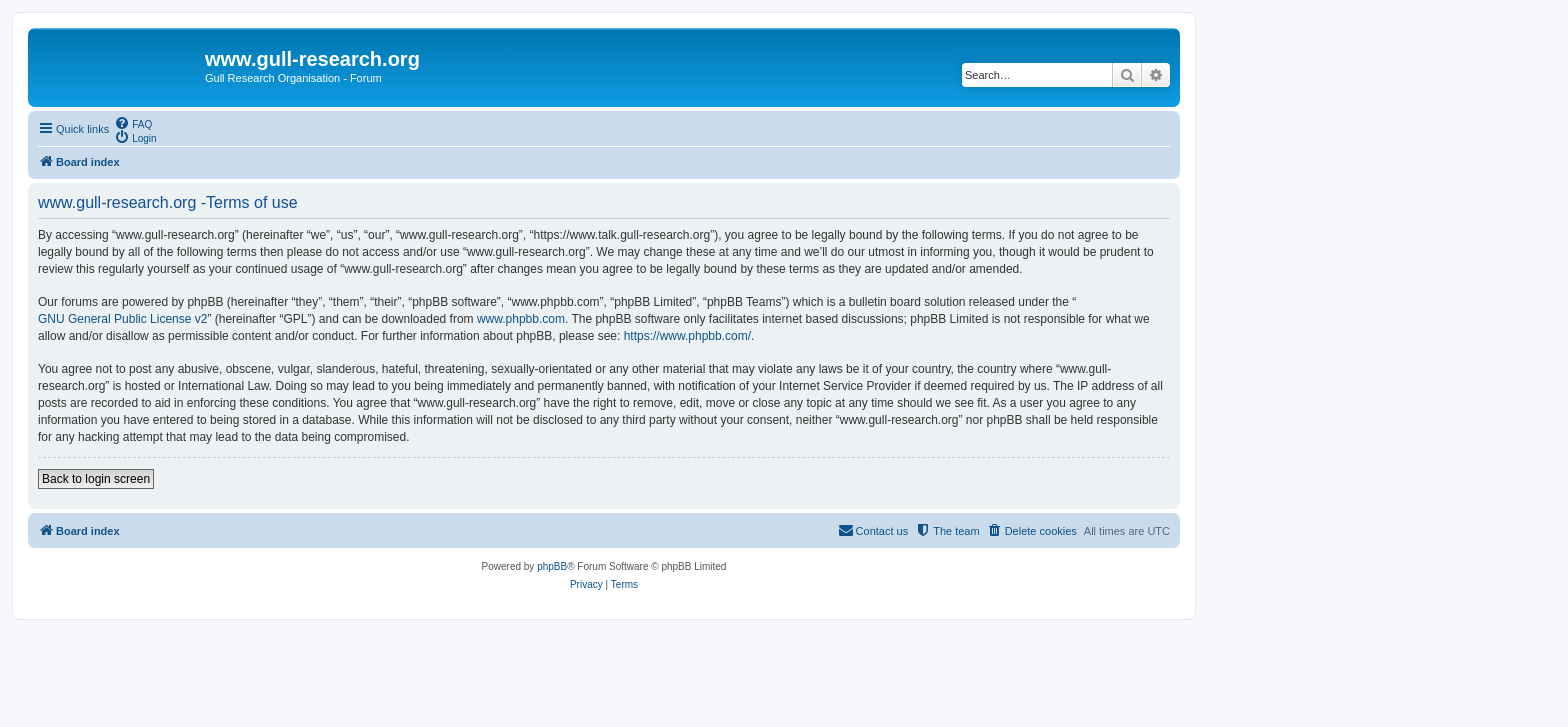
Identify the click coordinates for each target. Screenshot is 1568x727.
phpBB (552, 566)
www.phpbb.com (521, 319)
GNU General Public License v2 (122, 319)
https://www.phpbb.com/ (687, 336)
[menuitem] (133, 123)
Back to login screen (96, 479)
